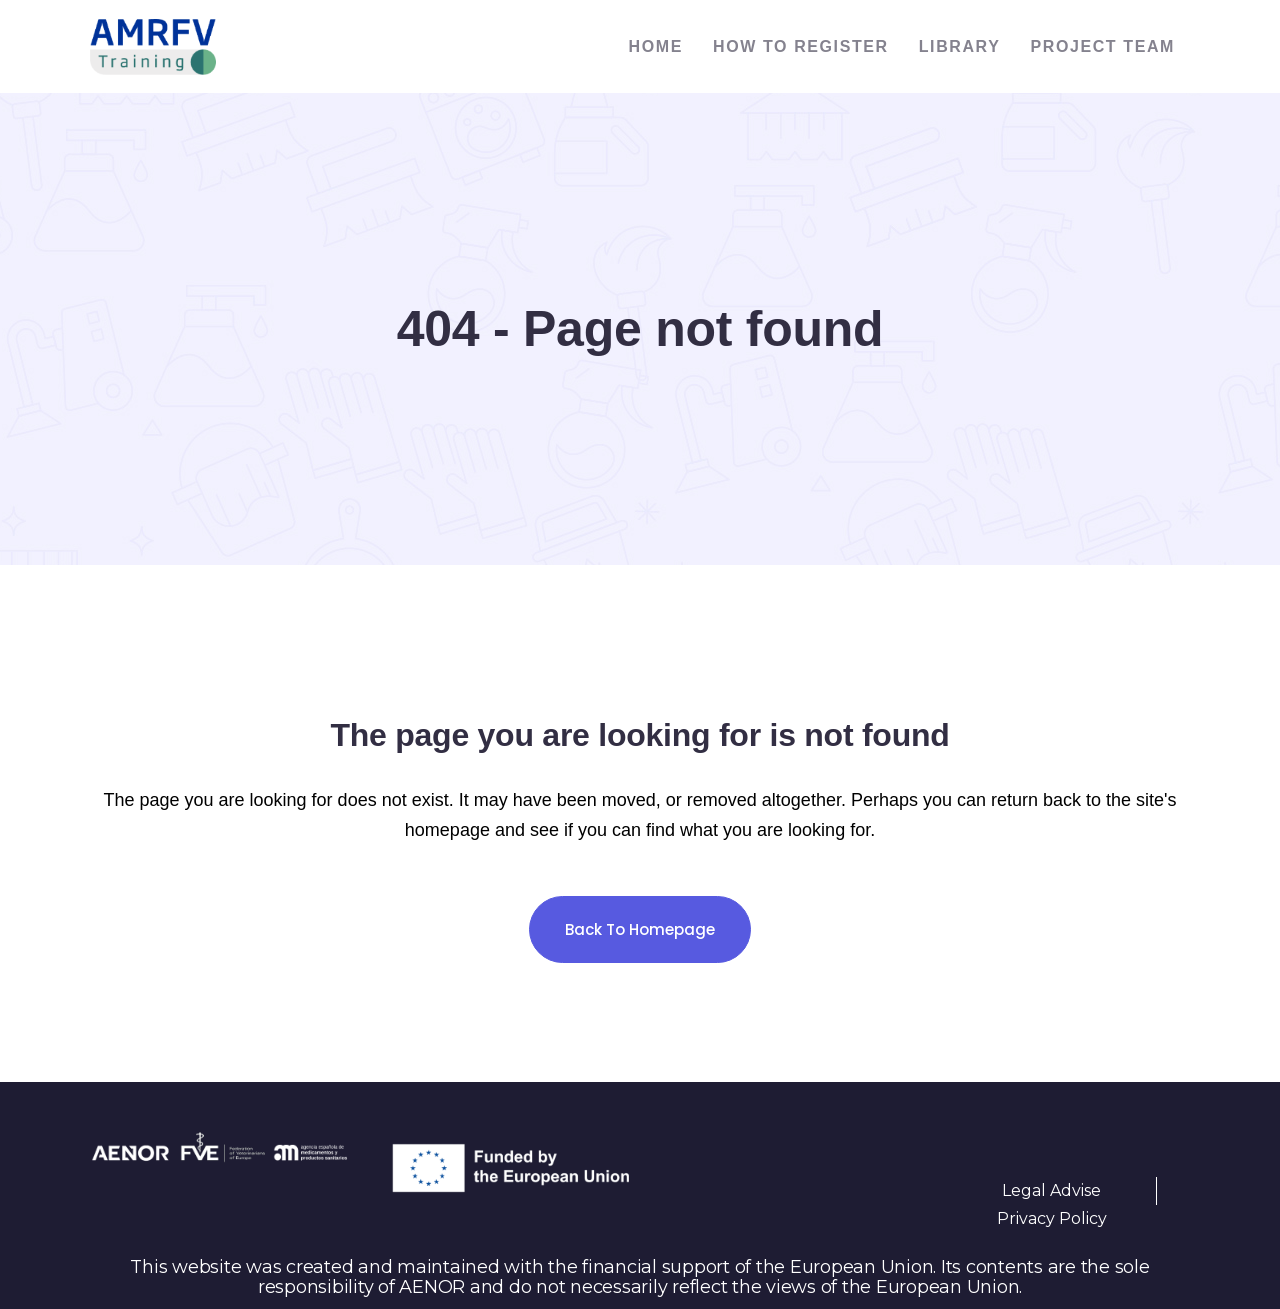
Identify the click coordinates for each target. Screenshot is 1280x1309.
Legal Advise (1051, 1190)
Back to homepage (640, 929)
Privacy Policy (1052, 1218)
